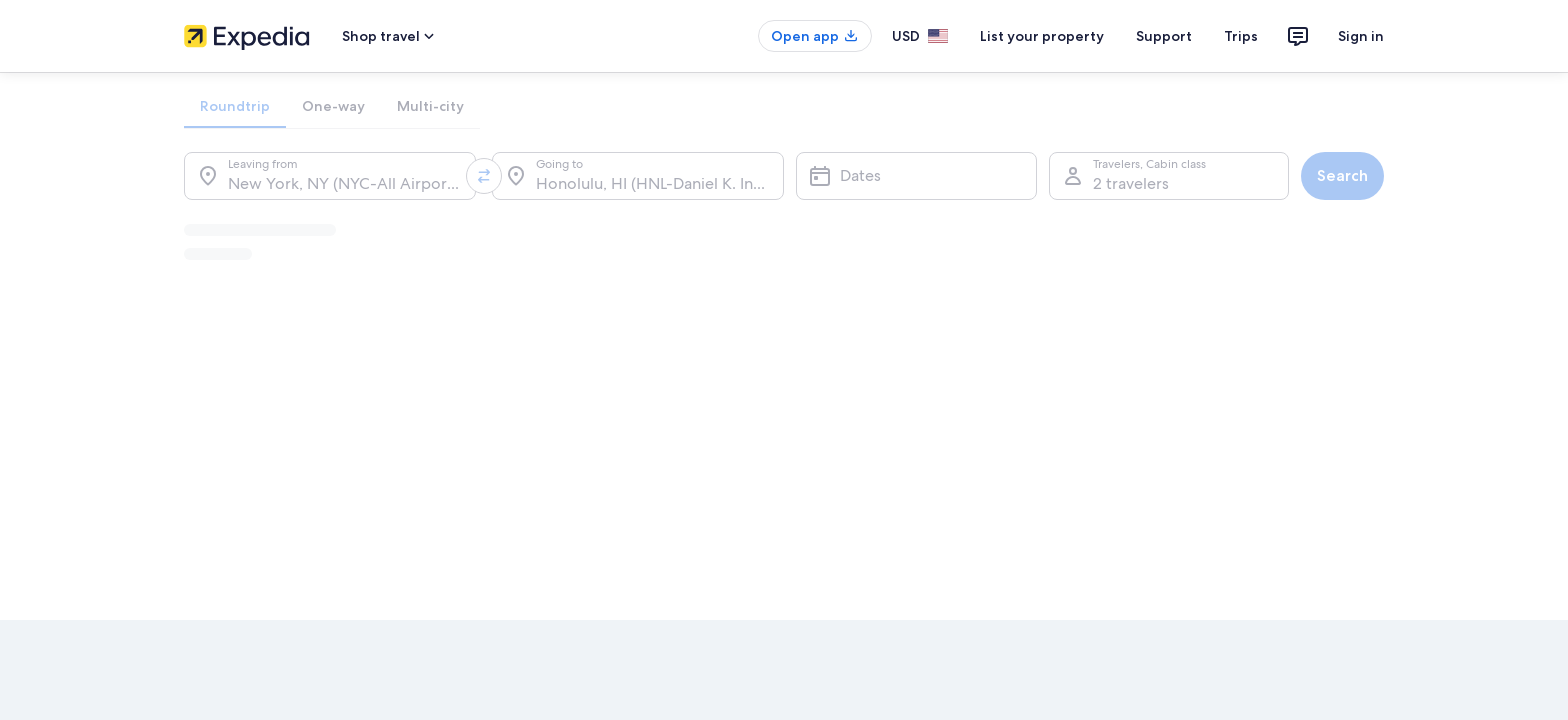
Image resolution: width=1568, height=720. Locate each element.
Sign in (1361, 36)
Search (1342, 175)
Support (1164, 36)
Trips (1241, 36)
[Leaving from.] (330, 176)
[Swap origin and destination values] (484, 176)
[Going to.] (638, 176)
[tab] (235, 106)
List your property (1042, 36)
